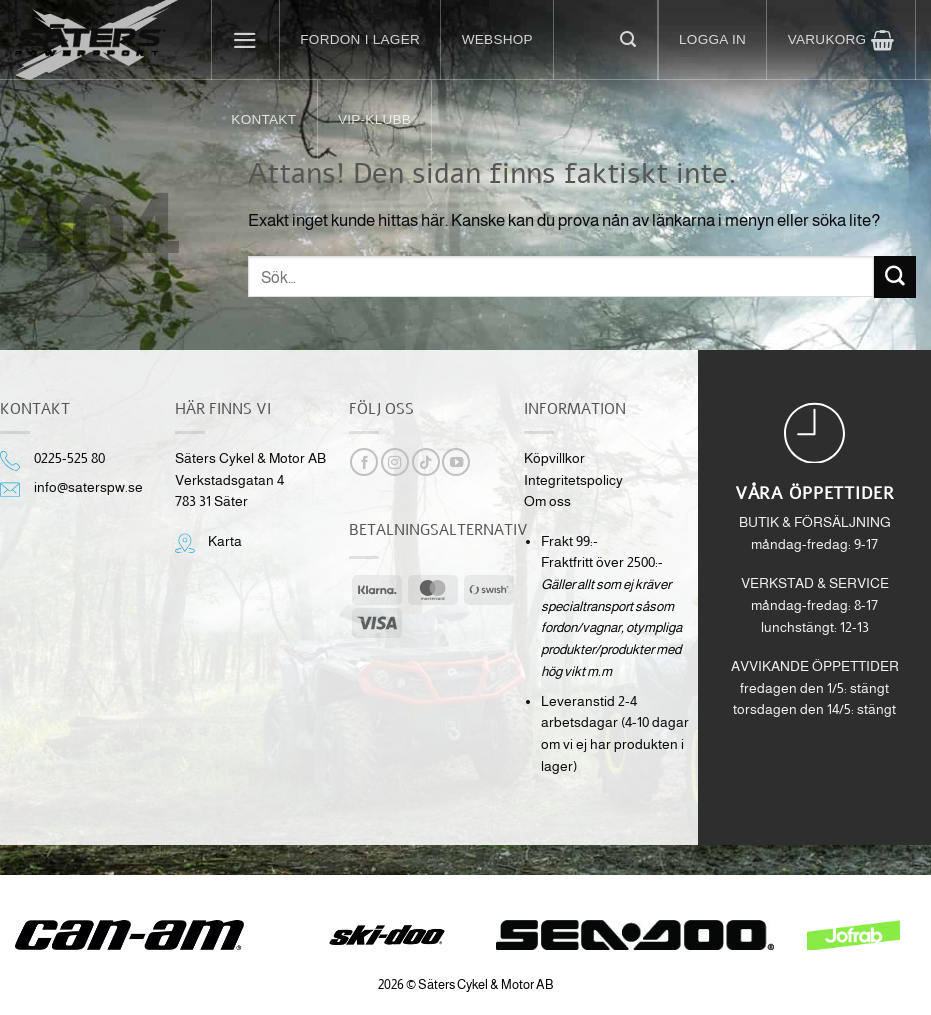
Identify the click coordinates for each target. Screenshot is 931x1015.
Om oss (547, 501)
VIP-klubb (374, 119)
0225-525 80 (69, 458)
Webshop (497, 39)
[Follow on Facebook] (364, 462)
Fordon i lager (360, 39)
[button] (246, 40)
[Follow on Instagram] (395, 462)
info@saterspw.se (88, 487)
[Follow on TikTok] (426, 462)
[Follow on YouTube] (456, 462)
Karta (225, 541)
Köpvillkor (554, 458)
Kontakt (263, 119)
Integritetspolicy (573, 480)
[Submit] (895, 276)
